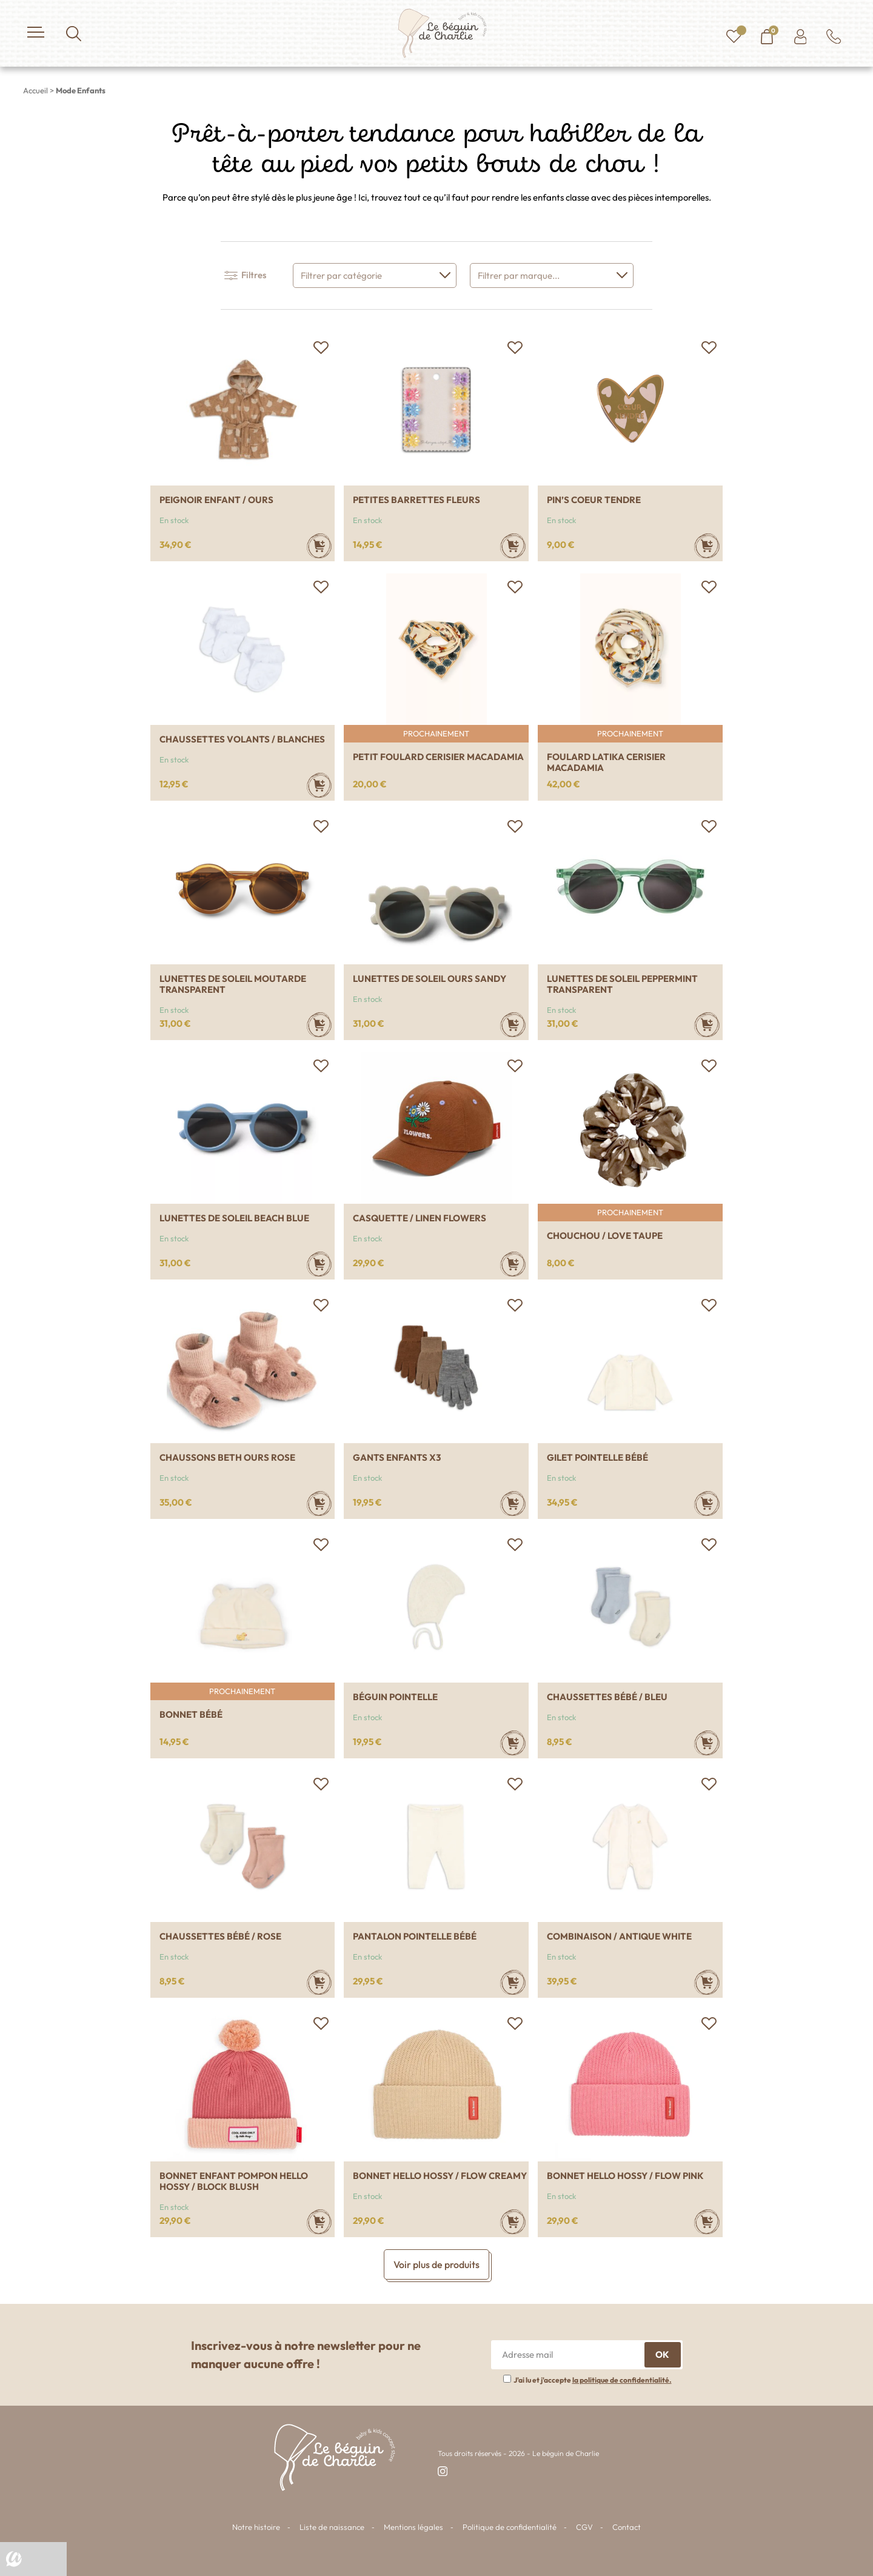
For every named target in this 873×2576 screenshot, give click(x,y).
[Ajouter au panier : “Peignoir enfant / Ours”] (319, 545)
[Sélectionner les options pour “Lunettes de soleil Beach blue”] (319, 1264)
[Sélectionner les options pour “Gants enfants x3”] (513, 1503)
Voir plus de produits (436, 2264)
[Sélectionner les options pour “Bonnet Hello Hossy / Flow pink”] (707, 2221)
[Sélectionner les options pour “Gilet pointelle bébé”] (707, 1503)
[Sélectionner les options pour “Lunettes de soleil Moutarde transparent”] (319, 1024)
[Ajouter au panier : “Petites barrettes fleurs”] (513, 545)
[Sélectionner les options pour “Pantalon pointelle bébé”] (513, 1982)
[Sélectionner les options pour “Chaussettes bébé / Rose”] (319, 1982)
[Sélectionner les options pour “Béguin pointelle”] (513, 1742)
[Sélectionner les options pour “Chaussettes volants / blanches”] (319, 785)
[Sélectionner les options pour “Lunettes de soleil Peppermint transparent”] (707, 1024)
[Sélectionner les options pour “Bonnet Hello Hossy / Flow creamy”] (513, 2221)
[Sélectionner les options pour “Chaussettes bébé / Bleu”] (707, 1742)
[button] (321, 348)
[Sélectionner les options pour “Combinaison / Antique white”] (707, 1982)
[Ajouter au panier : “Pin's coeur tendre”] (707, 545)
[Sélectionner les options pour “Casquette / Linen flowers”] (513, 1264)
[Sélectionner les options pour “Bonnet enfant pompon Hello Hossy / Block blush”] (319, 2221)
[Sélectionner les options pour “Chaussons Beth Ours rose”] (319, 1503)
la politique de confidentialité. (622, 2379)
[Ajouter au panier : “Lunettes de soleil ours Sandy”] (513, 1024)
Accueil (35, 90)
